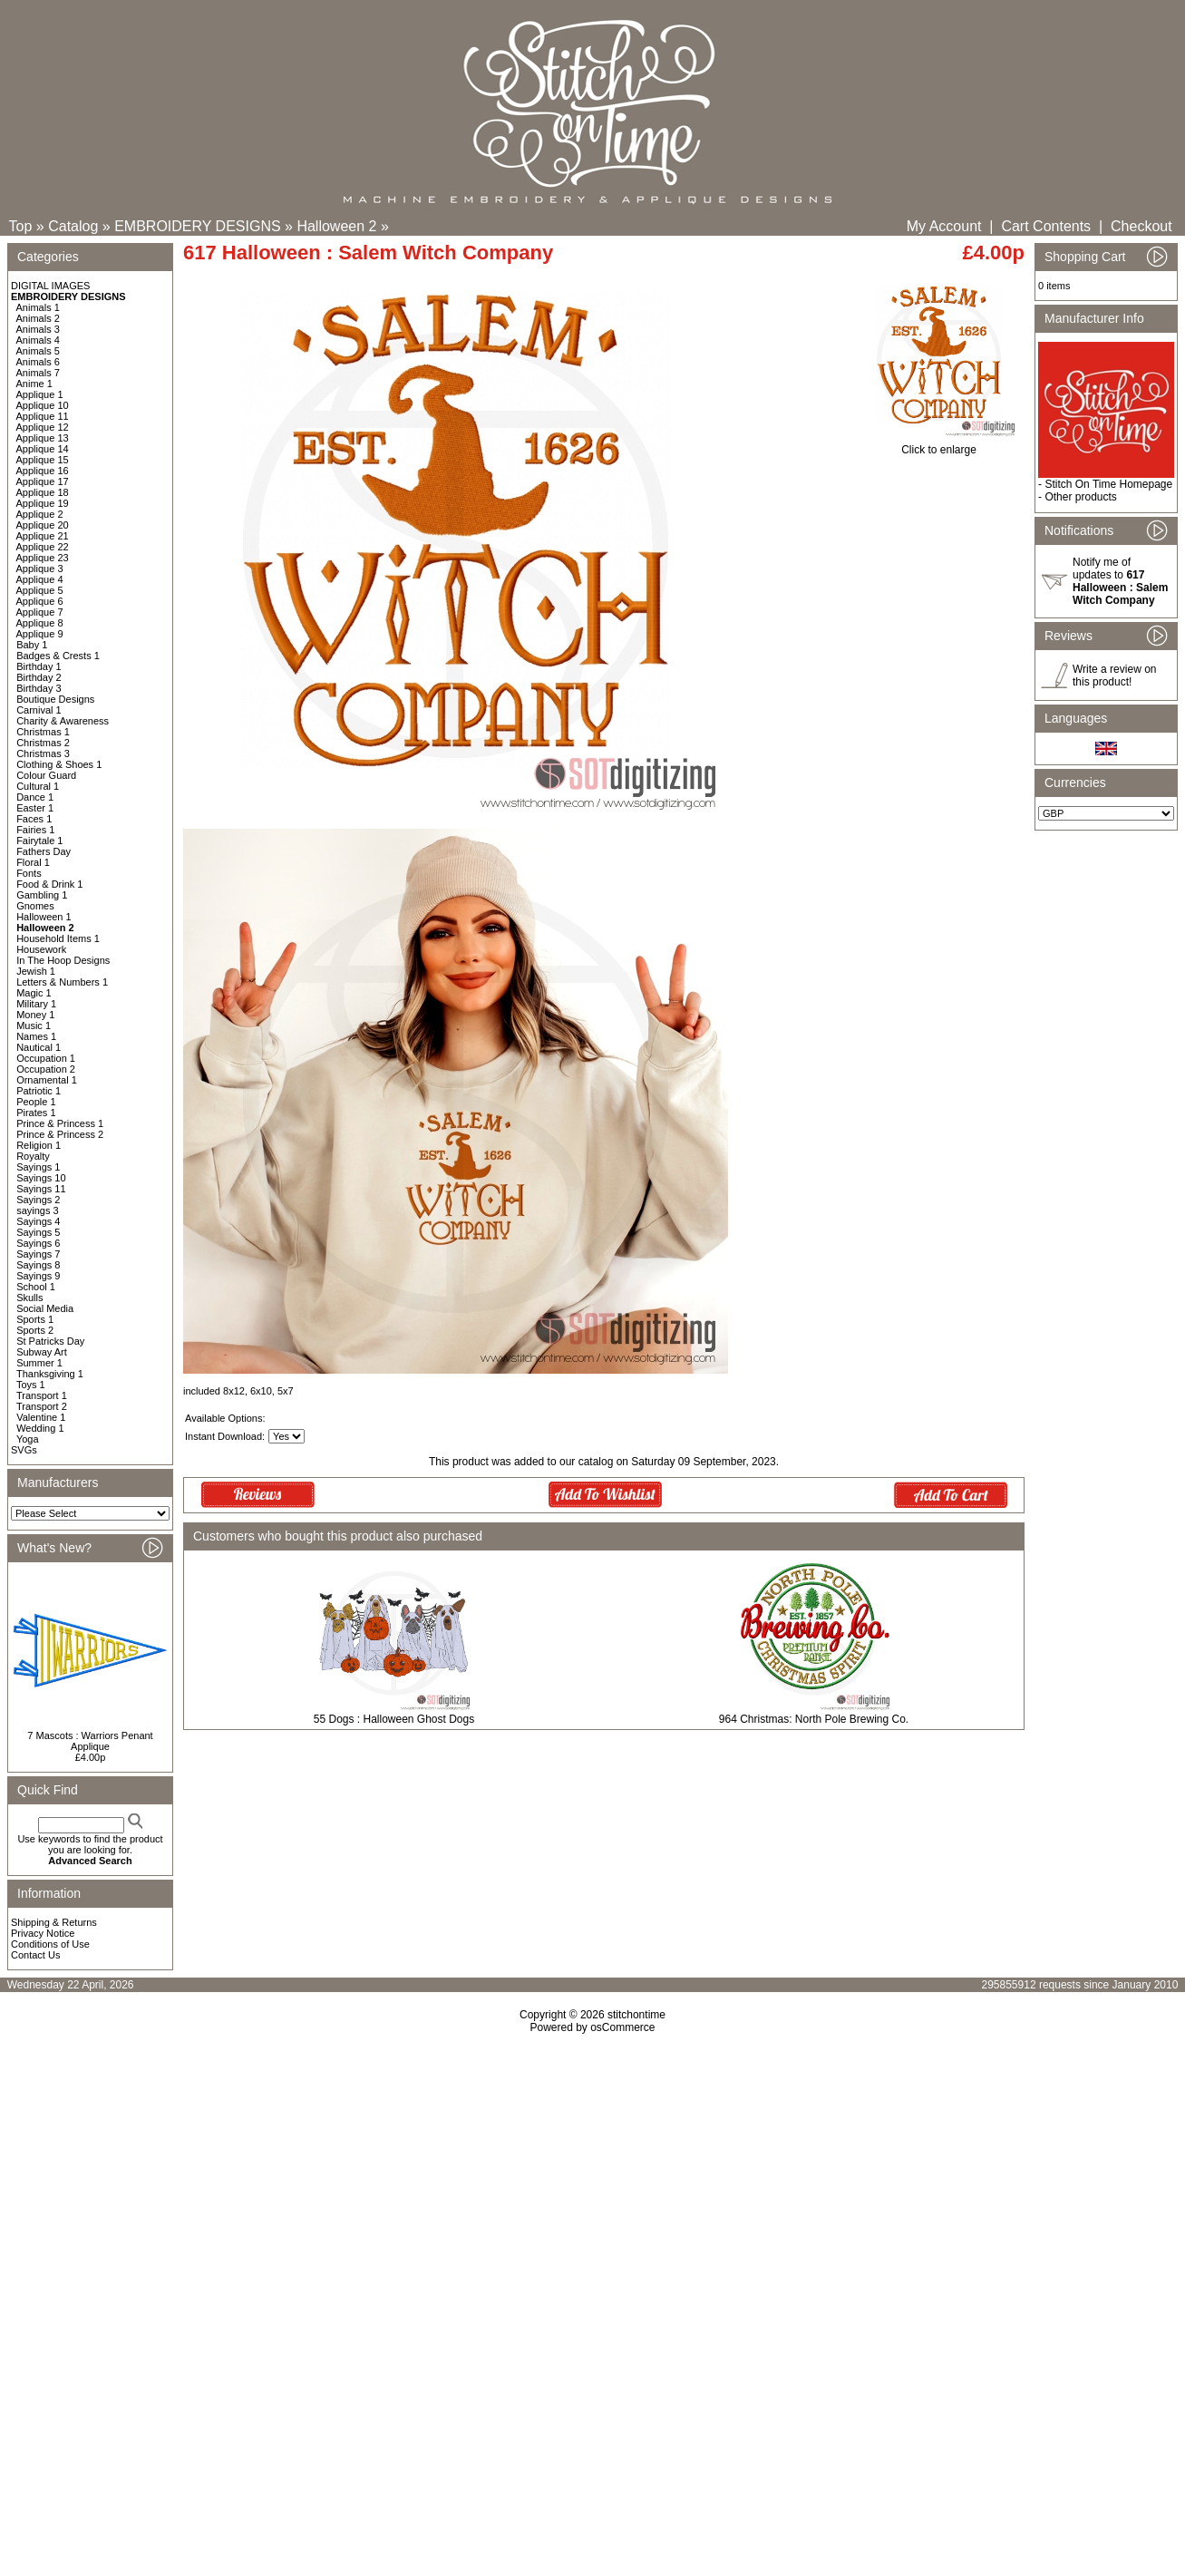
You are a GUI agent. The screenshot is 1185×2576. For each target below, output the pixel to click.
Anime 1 (34, 383)
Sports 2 (34, 1330)
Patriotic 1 (38, 1090)
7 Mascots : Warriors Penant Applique (89, 1741)
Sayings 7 (38, 1254)
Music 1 (33, 1025)
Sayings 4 (38, 1221)
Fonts (29, 873)
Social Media (44, 1308)
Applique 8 (39, 622)
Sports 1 (34, 1319)
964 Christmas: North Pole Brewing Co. (813, 1719)
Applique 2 (39, 514)
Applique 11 (42, 416)
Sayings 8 (38, 1264)
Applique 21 (42, 535)
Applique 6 (39, 601)
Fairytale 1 (39, 840)
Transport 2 (41, 1406)
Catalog (73, 226)
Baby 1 (31, 644)
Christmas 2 (43, 742)
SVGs (24, 1449)
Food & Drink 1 (49, 884)
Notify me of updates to (1120, 581)
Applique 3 (39, 568)
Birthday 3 (39, 688)
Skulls (29, 1297)
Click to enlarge (939, 444)
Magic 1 (34, 992)
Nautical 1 (38, 1047)
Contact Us (35, 1954)
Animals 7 (38, 372)
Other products (1080, 497)
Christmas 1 (43, 731)
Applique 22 (42, 546)
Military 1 (36, 1003)
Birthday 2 (39, 677)
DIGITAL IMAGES (50, 285)
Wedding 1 (39, 1428)
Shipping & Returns (54, 1922)
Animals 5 (38, 350)
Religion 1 (38, 1145)
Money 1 (35, 1014)
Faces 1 (34, 818)
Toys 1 (30, 1384)
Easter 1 (34, 807)
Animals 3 (38, 329)
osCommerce (622, 2027)
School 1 (35, 1286)
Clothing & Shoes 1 (59, 764)
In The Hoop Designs (63, 960)
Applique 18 (42, 492)
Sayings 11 (40, 1188)
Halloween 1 (44, 916)
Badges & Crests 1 (58, 655)
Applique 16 (42, 470)
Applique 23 (42, 557)
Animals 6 (38, 361)
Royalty (33, 1156)
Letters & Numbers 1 (62, 982)
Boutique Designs (55, 699)
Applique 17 (42, 481)
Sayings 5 (38, 1232)
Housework (41, 949)
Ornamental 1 (46, 1079)
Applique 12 (42, 427)
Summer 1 (39, 1362)
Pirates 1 (35, 1112)
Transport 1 (41, 1395)
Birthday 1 (39, 666)
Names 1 (36, 1036)
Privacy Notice (42, 1933)
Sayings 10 (40, 1177)
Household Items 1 (58, 938)
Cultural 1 (37, 786)
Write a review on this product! (1114, 675)
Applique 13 (42, 438)
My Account (944, 226)
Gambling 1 (41, 894)
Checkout (1141, 226)
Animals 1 (38, 307)
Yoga (27, 1439)
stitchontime (636, 2014)
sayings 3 (37, 1210)
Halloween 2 (336, 226)
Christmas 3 (43, 753)
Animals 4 (38, 340)
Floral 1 (33, 862)
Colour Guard (46, 775)
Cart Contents (1046, 226)
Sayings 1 (38, 1167)
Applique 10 (42, 405)
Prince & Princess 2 (59, 1134)
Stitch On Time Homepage (1108, 484)
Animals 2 (38, 318)
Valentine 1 (40, 1417)
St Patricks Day (50, 1341)
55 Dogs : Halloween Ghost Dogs (394, 1719)
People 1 (35, 1101)
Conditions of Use (50, 1944)
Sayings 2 (38, 1199)
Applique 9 (39, 633)
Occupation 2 (45, 1069)
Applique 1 (39, 394)
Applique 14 (42, 448)
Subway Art (41, 1351)
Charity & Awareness (62, 720)
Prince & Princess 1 (59, 1123)
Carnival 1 (39, 710)
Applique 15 (42, 459)
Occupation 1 (45, 1058)
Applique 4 (39, 579)
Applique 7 (39, 612)
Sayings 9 (38, 1275)
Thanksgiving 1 (49, 1373)
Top (21, 226)
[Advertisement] (593, 2190)
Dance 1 (34, 797)
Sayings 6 (38, 1243)
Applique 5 (39, 590)
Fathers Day (43, 851)
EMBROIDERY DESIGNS (197, 226)
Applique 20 (42, 525)
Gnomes (35, 905)
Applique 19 (42, 503)
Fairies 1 (35, 829)
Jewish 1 (35, 971)
